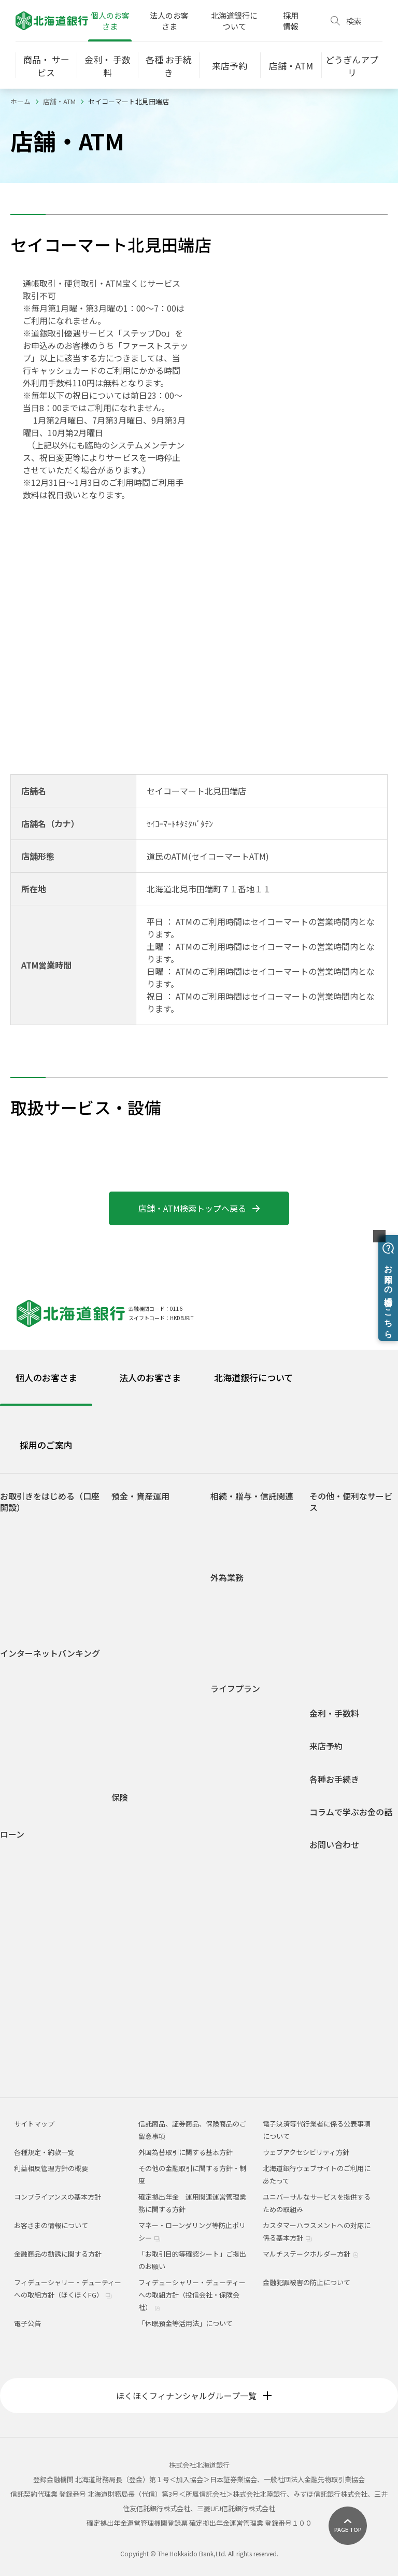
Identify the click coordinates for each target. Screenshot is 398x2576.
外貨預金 (133, 1700)
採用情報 (290, 21)
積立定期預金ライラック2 (158, 1640)
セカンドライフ (242, 1797)
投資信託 (133, 1670)
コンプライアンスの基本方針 (57, 2197)
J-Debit (329, 1656)
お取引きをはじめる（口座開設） (50, 1502)
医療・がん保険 (143, 1816)
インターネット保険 (150, 1951)
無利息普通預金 (143, 1545)
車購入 (229, 1737)
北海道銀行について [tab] (253, 1377)
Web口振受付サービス (352, 1566)
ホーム (20, 101)
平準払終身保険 (143, 1906)
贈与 (225, 1530)
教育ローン (24, 1899)
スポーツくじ (338, 1596)
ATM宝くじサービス (347, 1526)
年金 (324, 1641)
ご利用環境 (25, 1772)
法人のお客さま (169, 21)
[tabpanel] (199, 1773)
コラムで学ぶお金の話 (350, 1812)
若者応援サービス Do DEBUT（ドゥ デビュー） (51, 1601)
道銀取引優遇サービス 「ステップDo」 (52, 1576)
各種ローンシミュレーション (51, 2033)
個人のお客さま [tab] (46, 1377)
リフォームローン (35, 1914)
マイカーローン (31, 1884)
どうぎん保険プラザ (150, 1966)
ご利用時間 (25, 1712)
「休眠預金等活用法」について (185, 2323)
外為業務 (227, 1577)
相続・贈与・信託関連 (251, 1496)
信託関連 (232, 1545)
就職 (225, 1722)
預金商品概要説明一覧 (153, 1655)
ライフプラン (235, 1688)
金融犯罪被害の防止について (306, 2282)
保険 (119, 1797)
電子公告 (27, 2323)
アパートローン (31, 1988)
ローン (12, 1834)
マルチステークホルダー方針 (311, 2254)
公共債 (130, 1685)
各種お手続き (334, 1779)
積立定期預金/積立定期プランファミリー (158, 1620)
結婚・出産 (235, 1752)
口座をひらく (28, 1526)
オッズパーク (338, 1611)
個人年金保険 (140, 1861)
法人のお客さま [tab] (150, 1377)
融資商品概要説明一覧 (42, 2048)
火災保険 (26, 1867)
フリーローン (28, 1944)
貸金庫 (328, 1626)
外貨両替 (232, 1626)
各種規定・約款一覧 (38, 2063)
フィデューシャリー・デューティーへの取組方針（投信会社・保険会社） (192, 2294)
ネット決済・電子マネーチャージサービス (355, 1546)
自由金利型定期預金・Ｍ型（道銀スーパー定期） (157, 1580)
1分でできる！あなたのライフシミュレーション (158, 1745)
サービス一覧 (28, 1727)
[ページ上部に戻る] (348, 2526)
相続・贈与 (235, 1812)
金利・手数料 (334, 1713)
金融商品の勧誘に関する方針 (58, 2254)
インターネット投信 (38, 1757)
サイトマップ (34, 2124)
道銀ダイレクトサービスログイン (45, 1677)
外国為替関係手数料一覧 (256, 1656)
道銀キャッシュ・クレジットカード (355, 1676)
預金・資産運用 (140, 1496)
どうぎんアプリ (31, 1541)
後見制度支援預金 (147, 1560)
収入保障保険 (140, 1846)
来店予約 (326, 1746)
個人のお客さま (110, 21)
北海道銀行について (234, 21)
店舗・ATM (59, 101)
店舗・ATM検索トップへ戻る (199, 1208)
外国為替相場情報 (246, 1641)
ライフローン (28, 1929)
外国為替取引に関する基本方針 (185, 2152)
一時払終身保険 (143, 1891)
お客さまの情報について (51, 2225)
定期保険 (133, 1876)
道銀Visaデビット (34, 1621)
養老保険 (133, 1921)
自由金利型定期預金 (150, 1600)
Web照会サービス (35, 1802)
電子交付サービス (35, 1742)
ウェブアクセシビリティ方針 (306, 2152)
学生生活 (232, 1707)
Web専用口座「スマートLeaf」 (54, 1556)
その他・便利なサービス (350, 1502)
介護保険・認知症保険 (153, 1831)
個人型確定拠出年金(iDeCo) (150, 1720)
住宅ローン (24, 1853)
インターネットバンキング (50, 1653)
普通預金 (133, 1515)
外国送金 (232, 1596)
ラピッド (21, 2003)
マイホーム (235, 1782)
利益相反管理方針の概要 (51, 2168)
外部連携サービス (345, 1581)
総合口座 (133, 1530)
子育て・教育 (239, 1767)
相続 (225, 1515)
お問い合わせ (334, 1844)
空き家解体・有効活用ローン (51, 2018)
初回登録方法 (28, 1697)
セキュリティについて (41, 1787)
